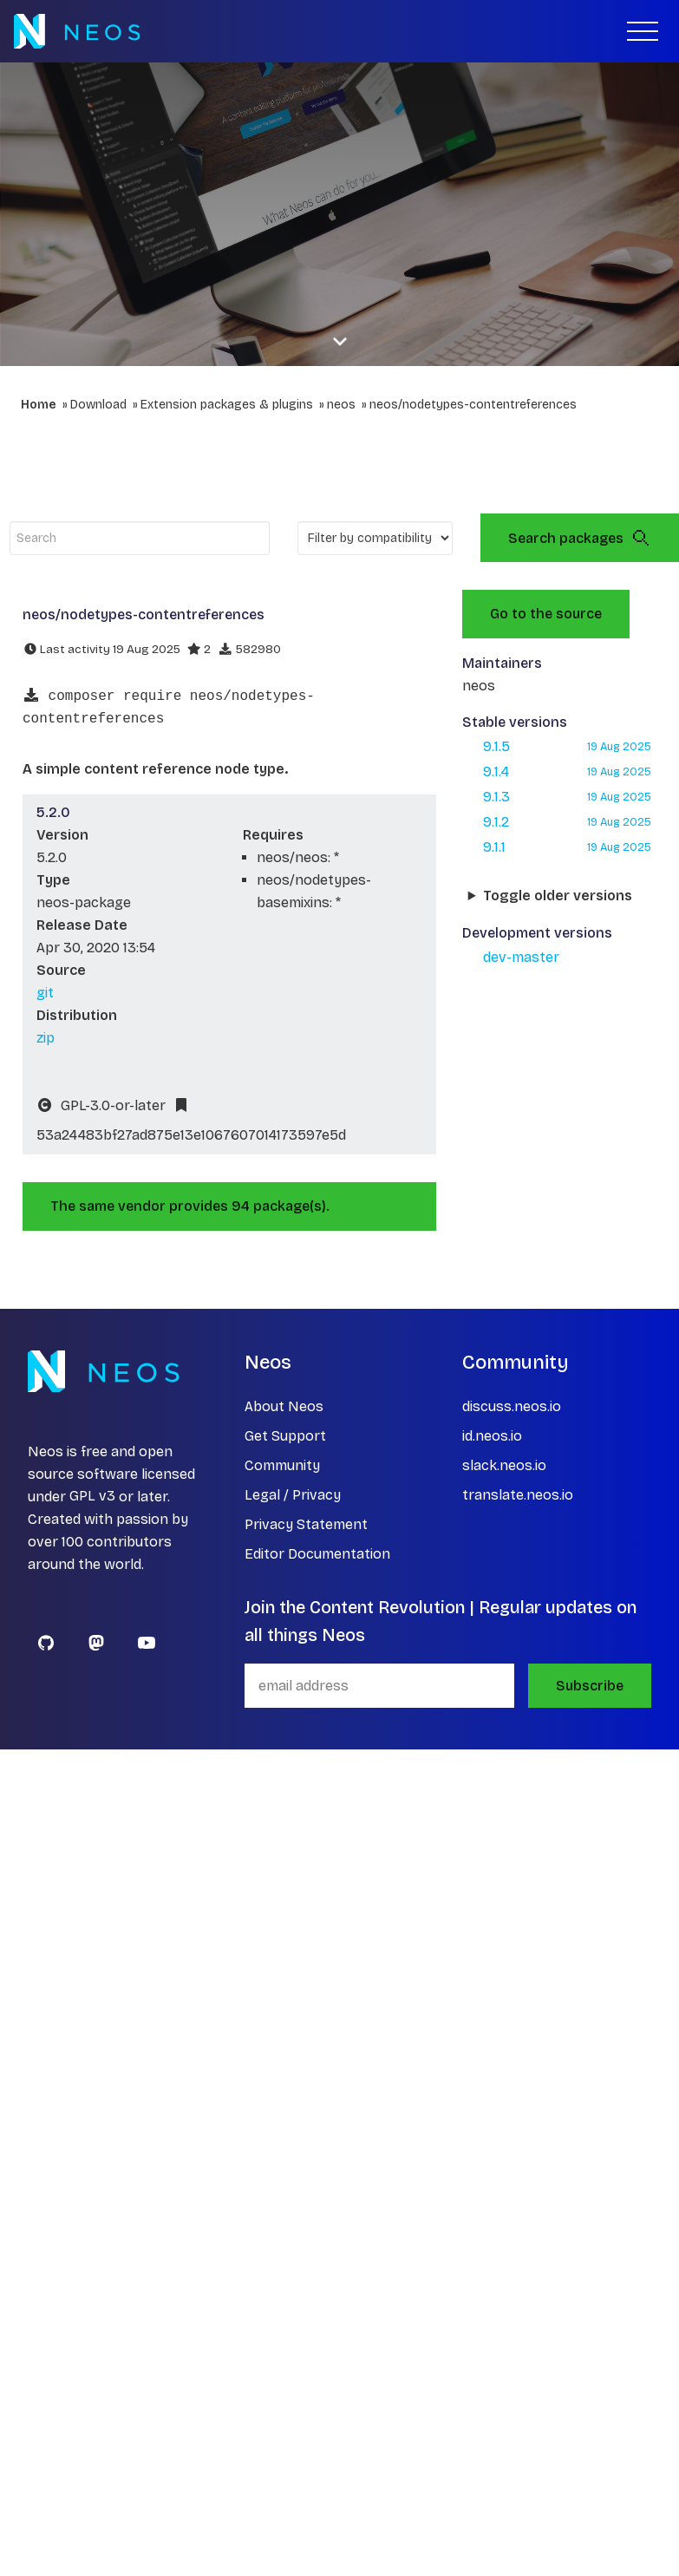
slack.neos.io (504, 1465)
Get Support (285, 1436)
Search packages (579, 537)
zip (45, 1038)
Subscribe (590, 1685)
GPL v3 (92, 1496)
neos (341, 404)
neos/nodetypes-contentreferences (473, 404)
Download (98, 404)
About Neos (284, 1406)
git (45, 992)
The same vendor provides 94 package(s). (190, 1206)
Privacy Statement (306, 1524)
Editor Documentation (317, 1554)
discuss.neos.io (511, 1406)
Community (282, 1465)
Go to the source (546, 613)
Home (38, 404)
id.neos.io (492, 1436)
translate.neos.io (517, 1495)
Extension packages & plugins (226, 404)
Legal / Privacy (293, 1495)
